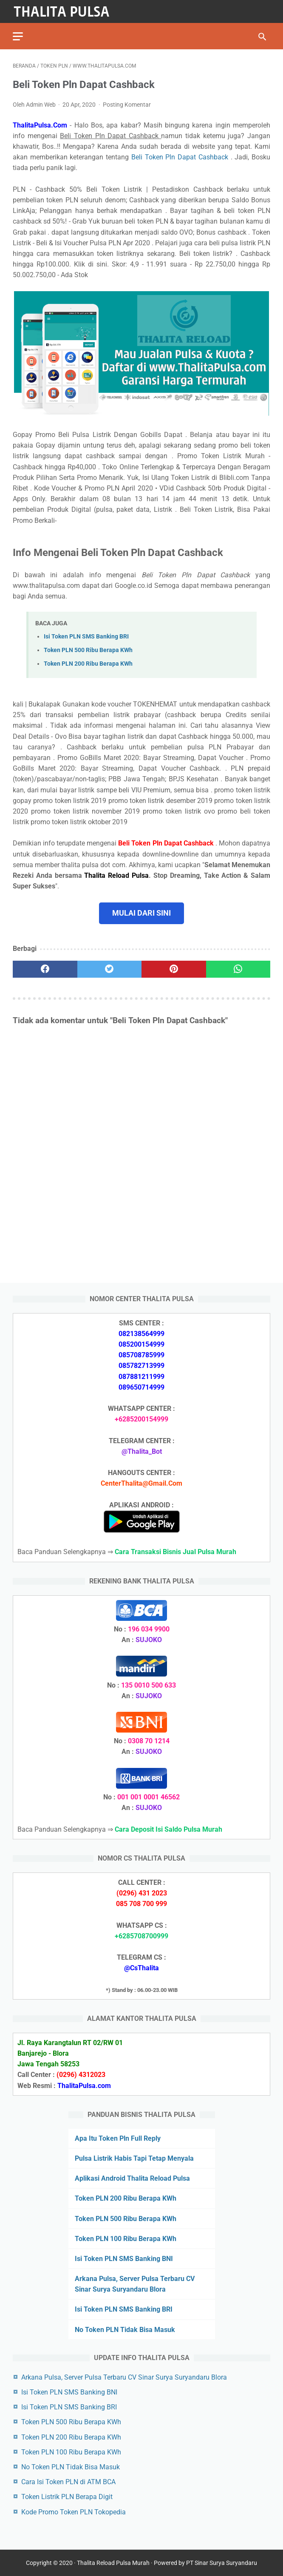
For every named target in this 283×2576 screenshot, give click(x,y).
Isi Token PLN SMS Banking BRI (86, 636)
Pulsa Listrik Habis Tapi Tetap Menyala (134, 2158)
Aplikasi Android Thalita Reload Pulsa (132, 2178)
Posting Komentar (127, 104)
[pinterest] (174, 969)
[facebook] (45, 969)
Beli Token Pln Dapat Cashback (181, 157)
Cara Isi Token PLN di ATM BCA (68, 2482)
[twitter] (109, 969)
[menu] (18, 36)
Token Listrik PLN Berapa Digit (67, 2497)
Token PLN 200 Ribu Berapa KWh (88, 663)
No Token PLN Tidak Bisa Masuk (125, 2330)
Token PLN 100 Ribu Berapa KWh (125, 2239)
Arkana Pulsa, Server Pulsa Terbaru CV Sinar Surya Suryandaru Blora (124, 2377)
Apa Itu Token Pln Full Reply (118, 2138)
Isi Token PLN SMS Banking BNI (124, 2259)
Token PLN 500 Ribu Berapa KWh (88, 650)
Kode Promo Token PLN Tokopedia (73, 2512)
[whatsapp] (238, 969)
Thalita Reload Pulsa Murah (113, 2562)
